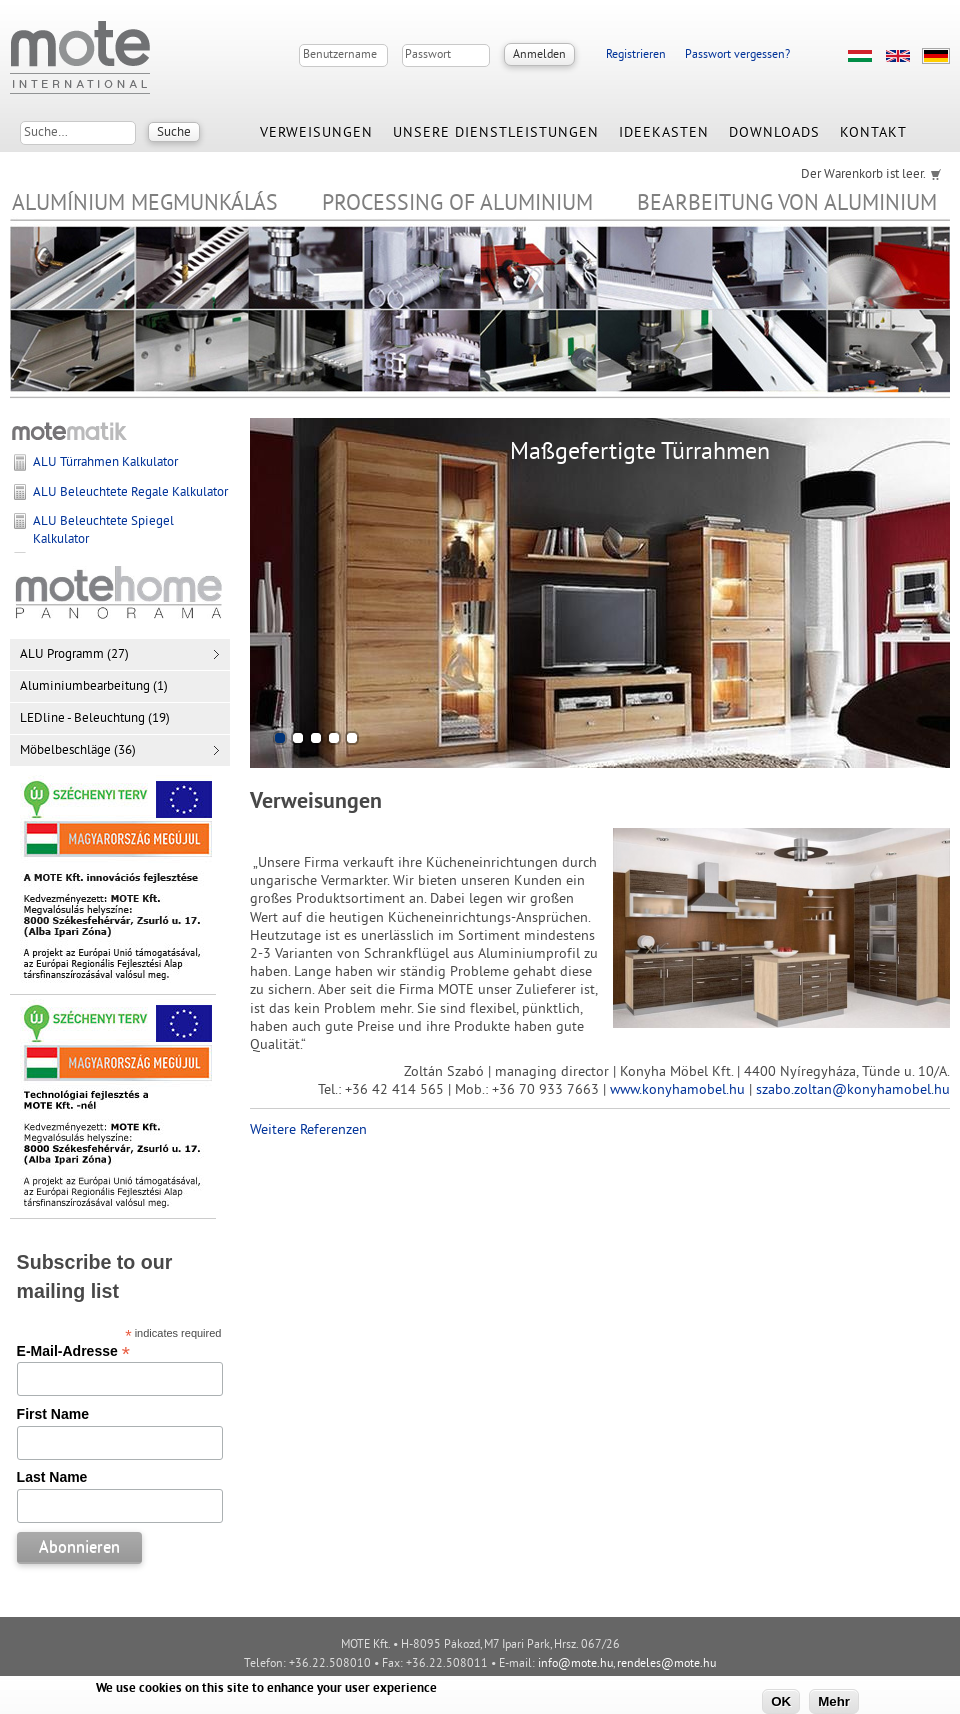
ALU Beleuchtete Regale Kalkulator (130, 493)
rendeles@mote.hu (666, 1664)
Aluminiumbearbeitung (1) (94, 687)
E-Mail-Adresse (73, 1351)
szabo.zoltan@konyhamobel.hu (853, 1090)
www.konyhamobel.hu (677, 1090)
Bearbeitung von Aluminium (787, 204)
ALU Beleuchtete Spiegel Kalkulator (103, 531)
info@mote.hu (575, 1664)
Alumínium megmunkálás (145, 204)
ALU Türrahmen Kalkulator (105, 463)
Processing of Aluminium (457, 204)
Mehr (834, 1701)
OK (781, 1701)
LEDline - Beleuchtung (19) (95, 719)
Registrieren (636, 55)
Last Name (52, 1477)
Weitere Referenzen (308, 1130)
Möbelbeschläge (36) (78, 751)
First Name (53, 1414)
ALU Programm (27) (74, 655)
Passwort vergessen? (737, 55)
